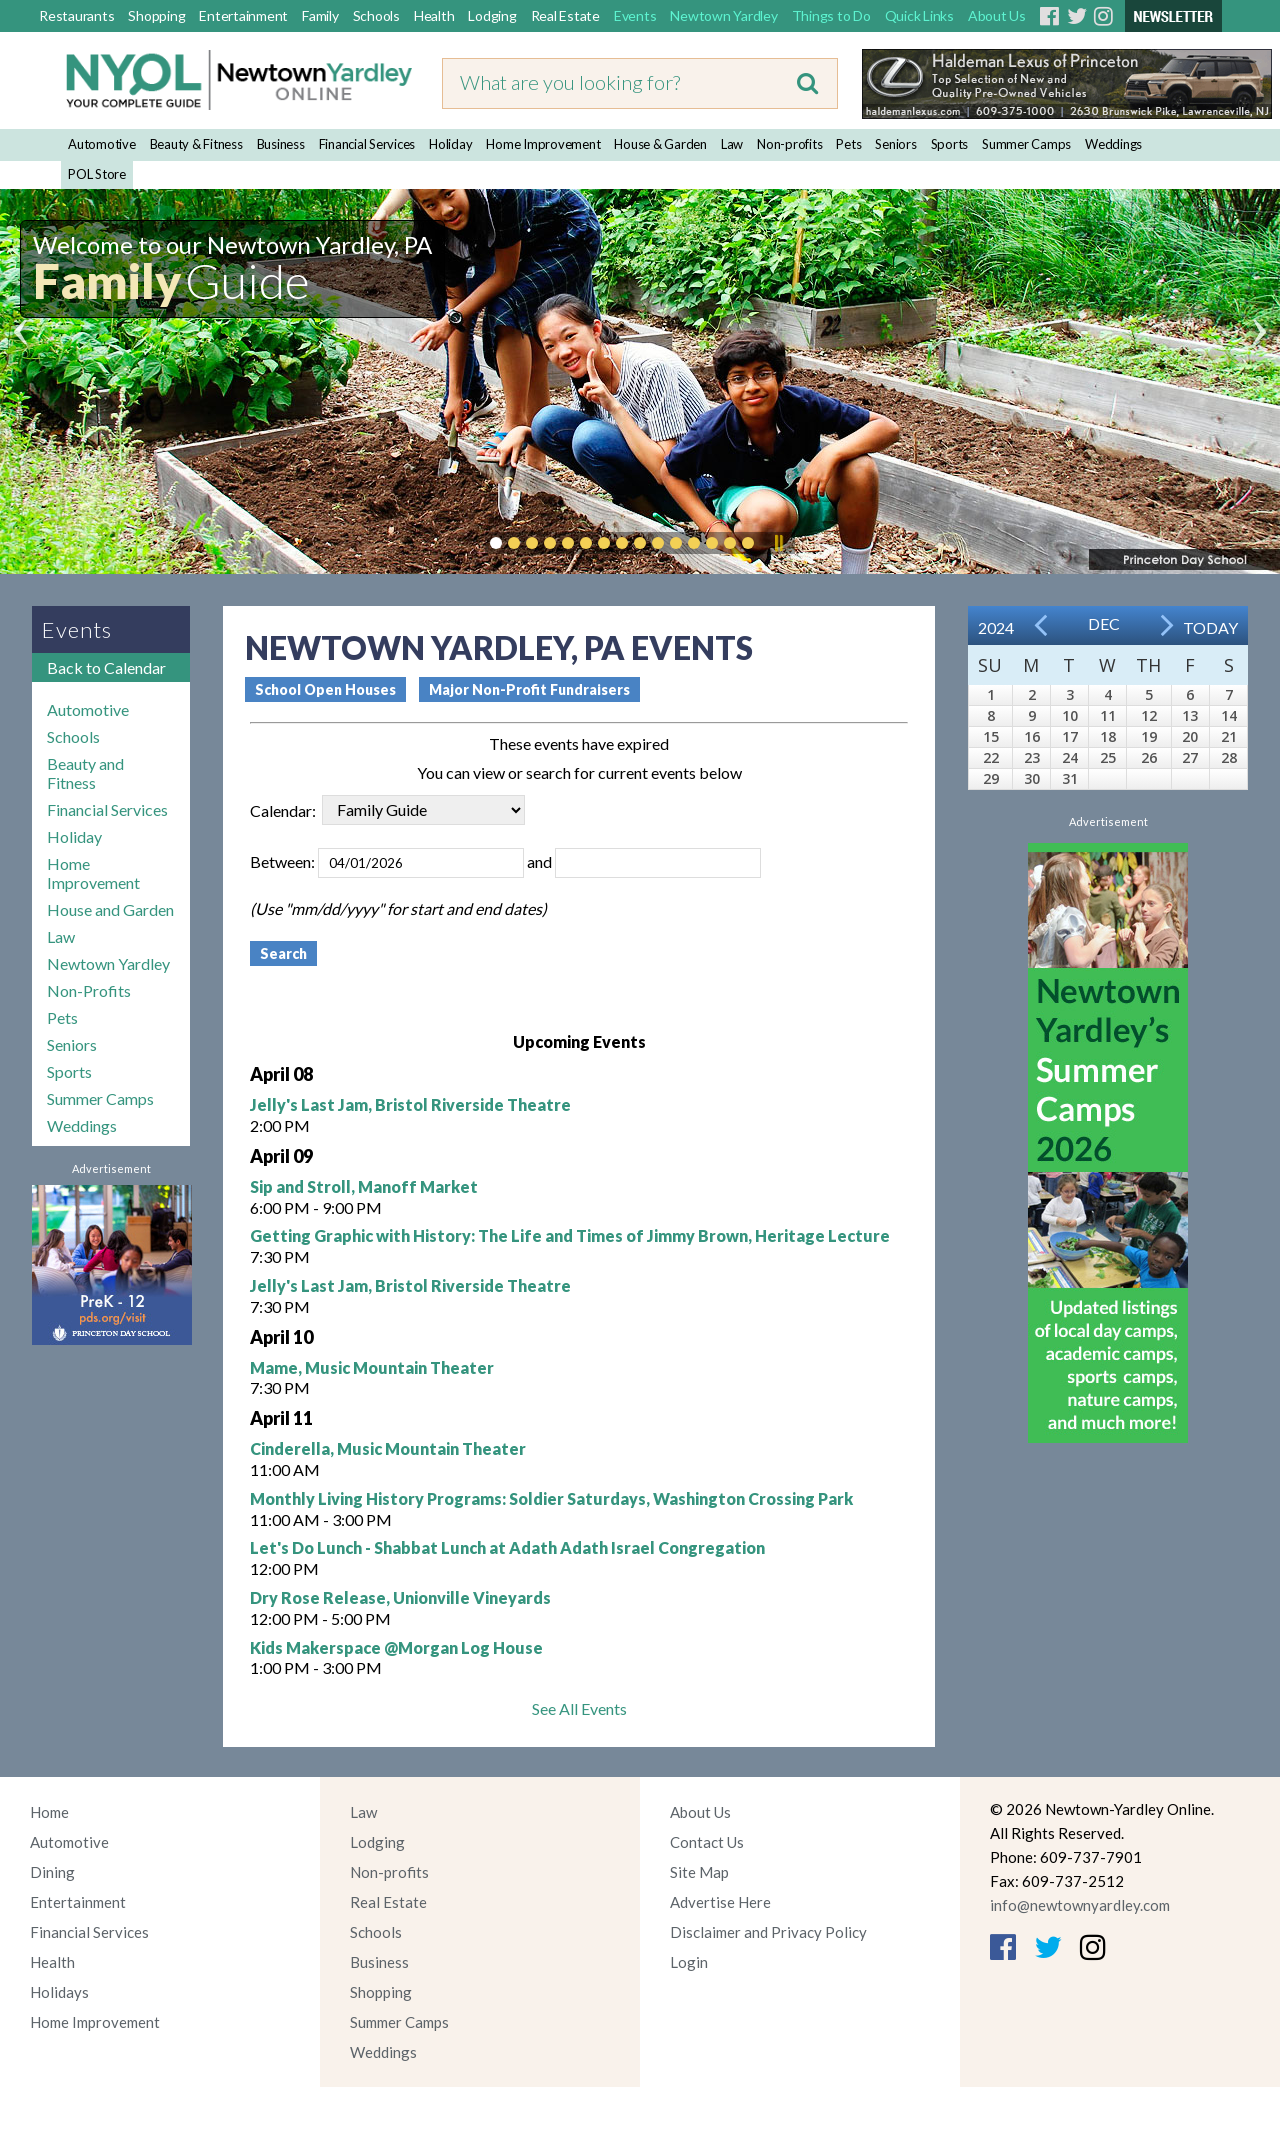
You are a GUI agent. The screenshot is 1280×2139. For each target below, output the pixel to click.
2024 (996, 627)
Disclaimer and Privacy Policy (768, 1932)
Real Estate (565, 15)
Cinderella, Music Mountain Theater (388, 1448)
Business (281, 144)
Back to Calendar (106, 667)
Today (1210, 627)
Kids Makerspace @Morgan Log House (396, 1647)
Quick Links (919, 15)
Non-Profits (89, 990)
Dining (52, 1872)
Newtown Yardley (723, 15)
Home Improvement (543, 144)
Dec (1104, 623)
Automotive (102, 144)
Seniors (895, 144)
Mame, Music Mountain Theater (372, 1367)
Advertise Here (720, 1902)
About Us (997, 15)
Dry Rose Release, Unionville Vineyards (400, 1597)
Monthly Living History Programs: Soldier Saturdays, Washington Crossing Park (551, 1498)
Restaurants (76, 15)
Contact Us (707, 1842)
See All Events (579, 1708)
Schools (376, 15)
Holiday (450, 144)
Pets (848, 144)
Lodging (492, 15)
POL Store (97, 174)
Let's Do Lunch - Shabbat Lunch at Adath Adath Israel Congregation (507, 1547)
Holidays (59, 1992)
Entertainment (243, 15)
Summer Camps (1026, 144)
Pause (778, 543)
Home (49, 1812)
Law (732, 144)
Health (434, 15)
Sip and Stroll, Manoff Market (364, 1186)
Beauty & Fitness (196, 144)
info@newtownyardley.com (1080, 1905)
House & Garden (660, 144)
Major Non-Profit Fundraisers (529, 689)
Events (635, 15)
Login (689, 1962)
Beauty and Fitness (85, 773)
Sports (950, 144)
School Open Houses (325, 689)
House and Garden (110, 909)
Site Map (699, 1872)
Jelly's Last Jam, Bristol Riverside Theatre (410, 1104)
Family (320, 15)
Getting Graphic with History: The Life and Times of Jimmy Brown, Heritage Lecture (570, 1235)
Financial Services (367, 144)
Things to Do (831, 15)
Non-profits (789, 144)
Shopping (156, 15)
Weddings (1113, 144)
